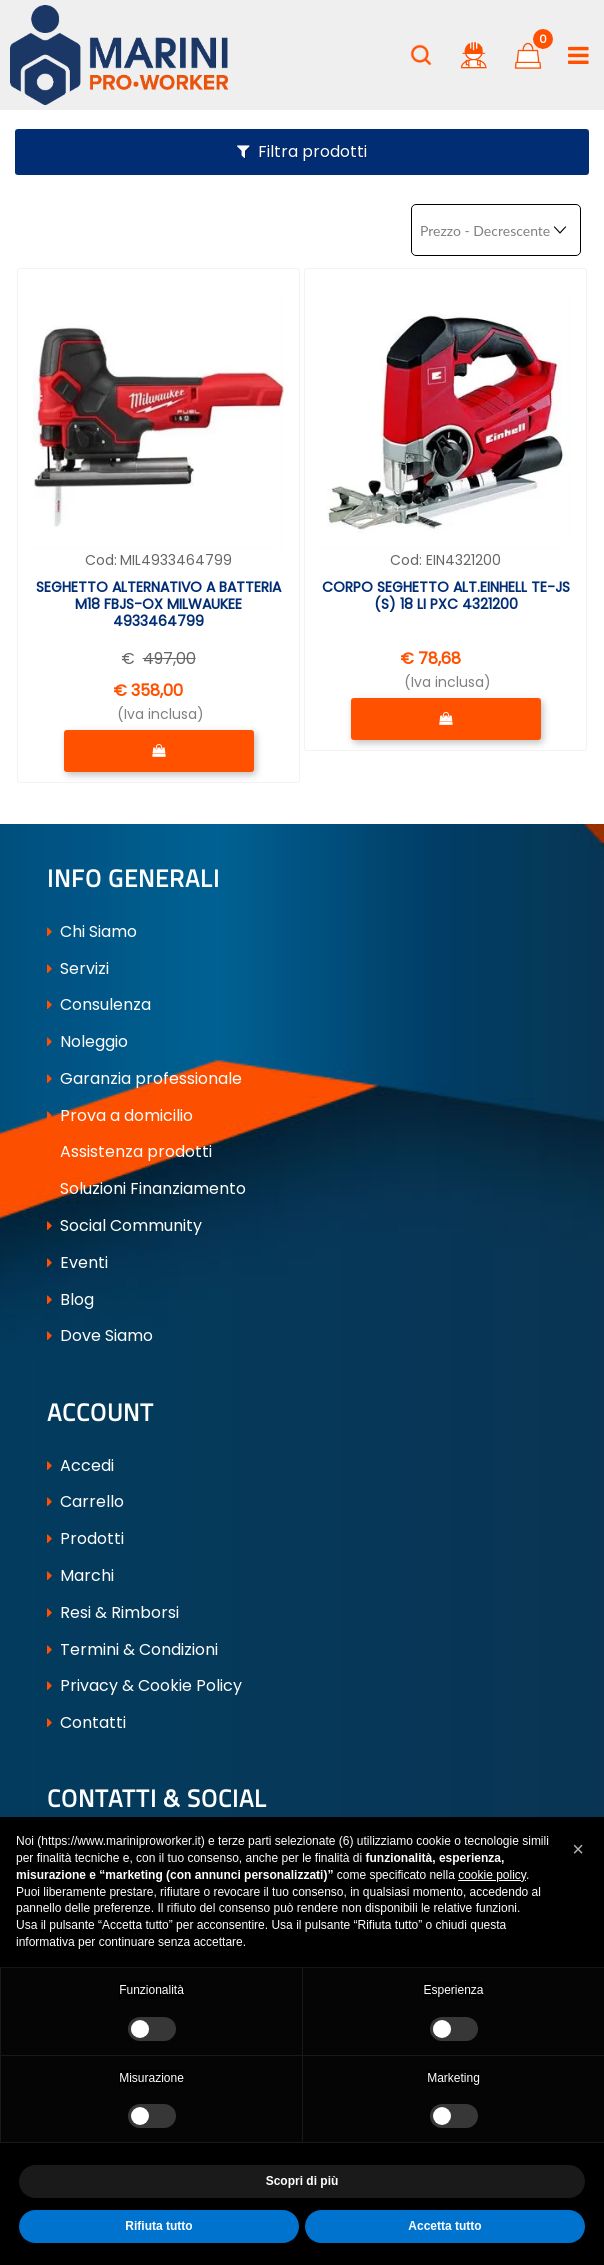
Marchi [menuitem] (80, 1578)
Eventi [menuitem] (77, 1263)
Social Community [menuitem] (124, 1226)
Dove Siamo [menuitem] (100, 1337)
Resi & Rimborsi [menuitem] (113, 1614)
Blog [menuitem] (70, 1300)
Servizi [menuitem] (78, 969)
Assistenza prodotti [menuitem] (129, 1153)
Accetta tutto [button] (444, 2226)
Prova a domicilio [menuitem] (120, 1116)
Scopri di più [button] (302, 2181)
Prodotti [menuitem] (85, 1541)
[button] (578, 1849)
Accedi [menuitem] (80, 1467)
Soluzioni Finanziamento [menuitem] (146, 1190)
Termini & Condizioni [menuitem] (132, 1651)
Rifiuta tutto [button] (158, 2226)
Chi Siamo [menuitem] (92, 932)
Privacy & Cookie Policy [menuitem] (144, 1688)
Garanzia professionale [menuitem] (144, 1079)
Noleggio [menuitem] (87, 1043)
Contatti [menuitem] (86, 1725)
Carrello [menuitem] (85, 1504)
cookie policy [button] (492, 1875)
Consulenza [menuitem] (99, 1006)
